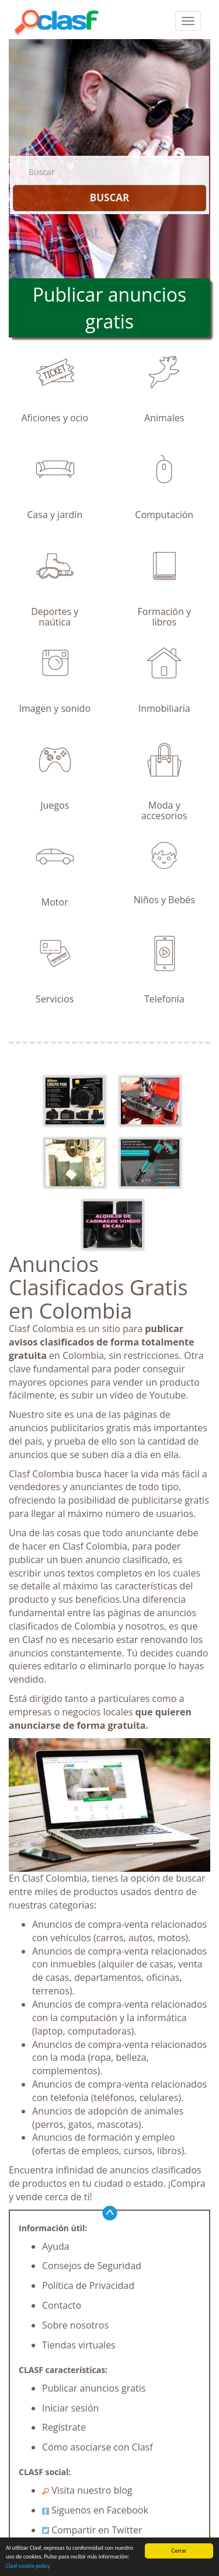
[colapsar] (188, 21)
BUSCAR (109, 197)
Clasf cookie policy (28, 2566)
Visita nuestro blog (87, 2490)
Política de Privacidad (88, 2285)
